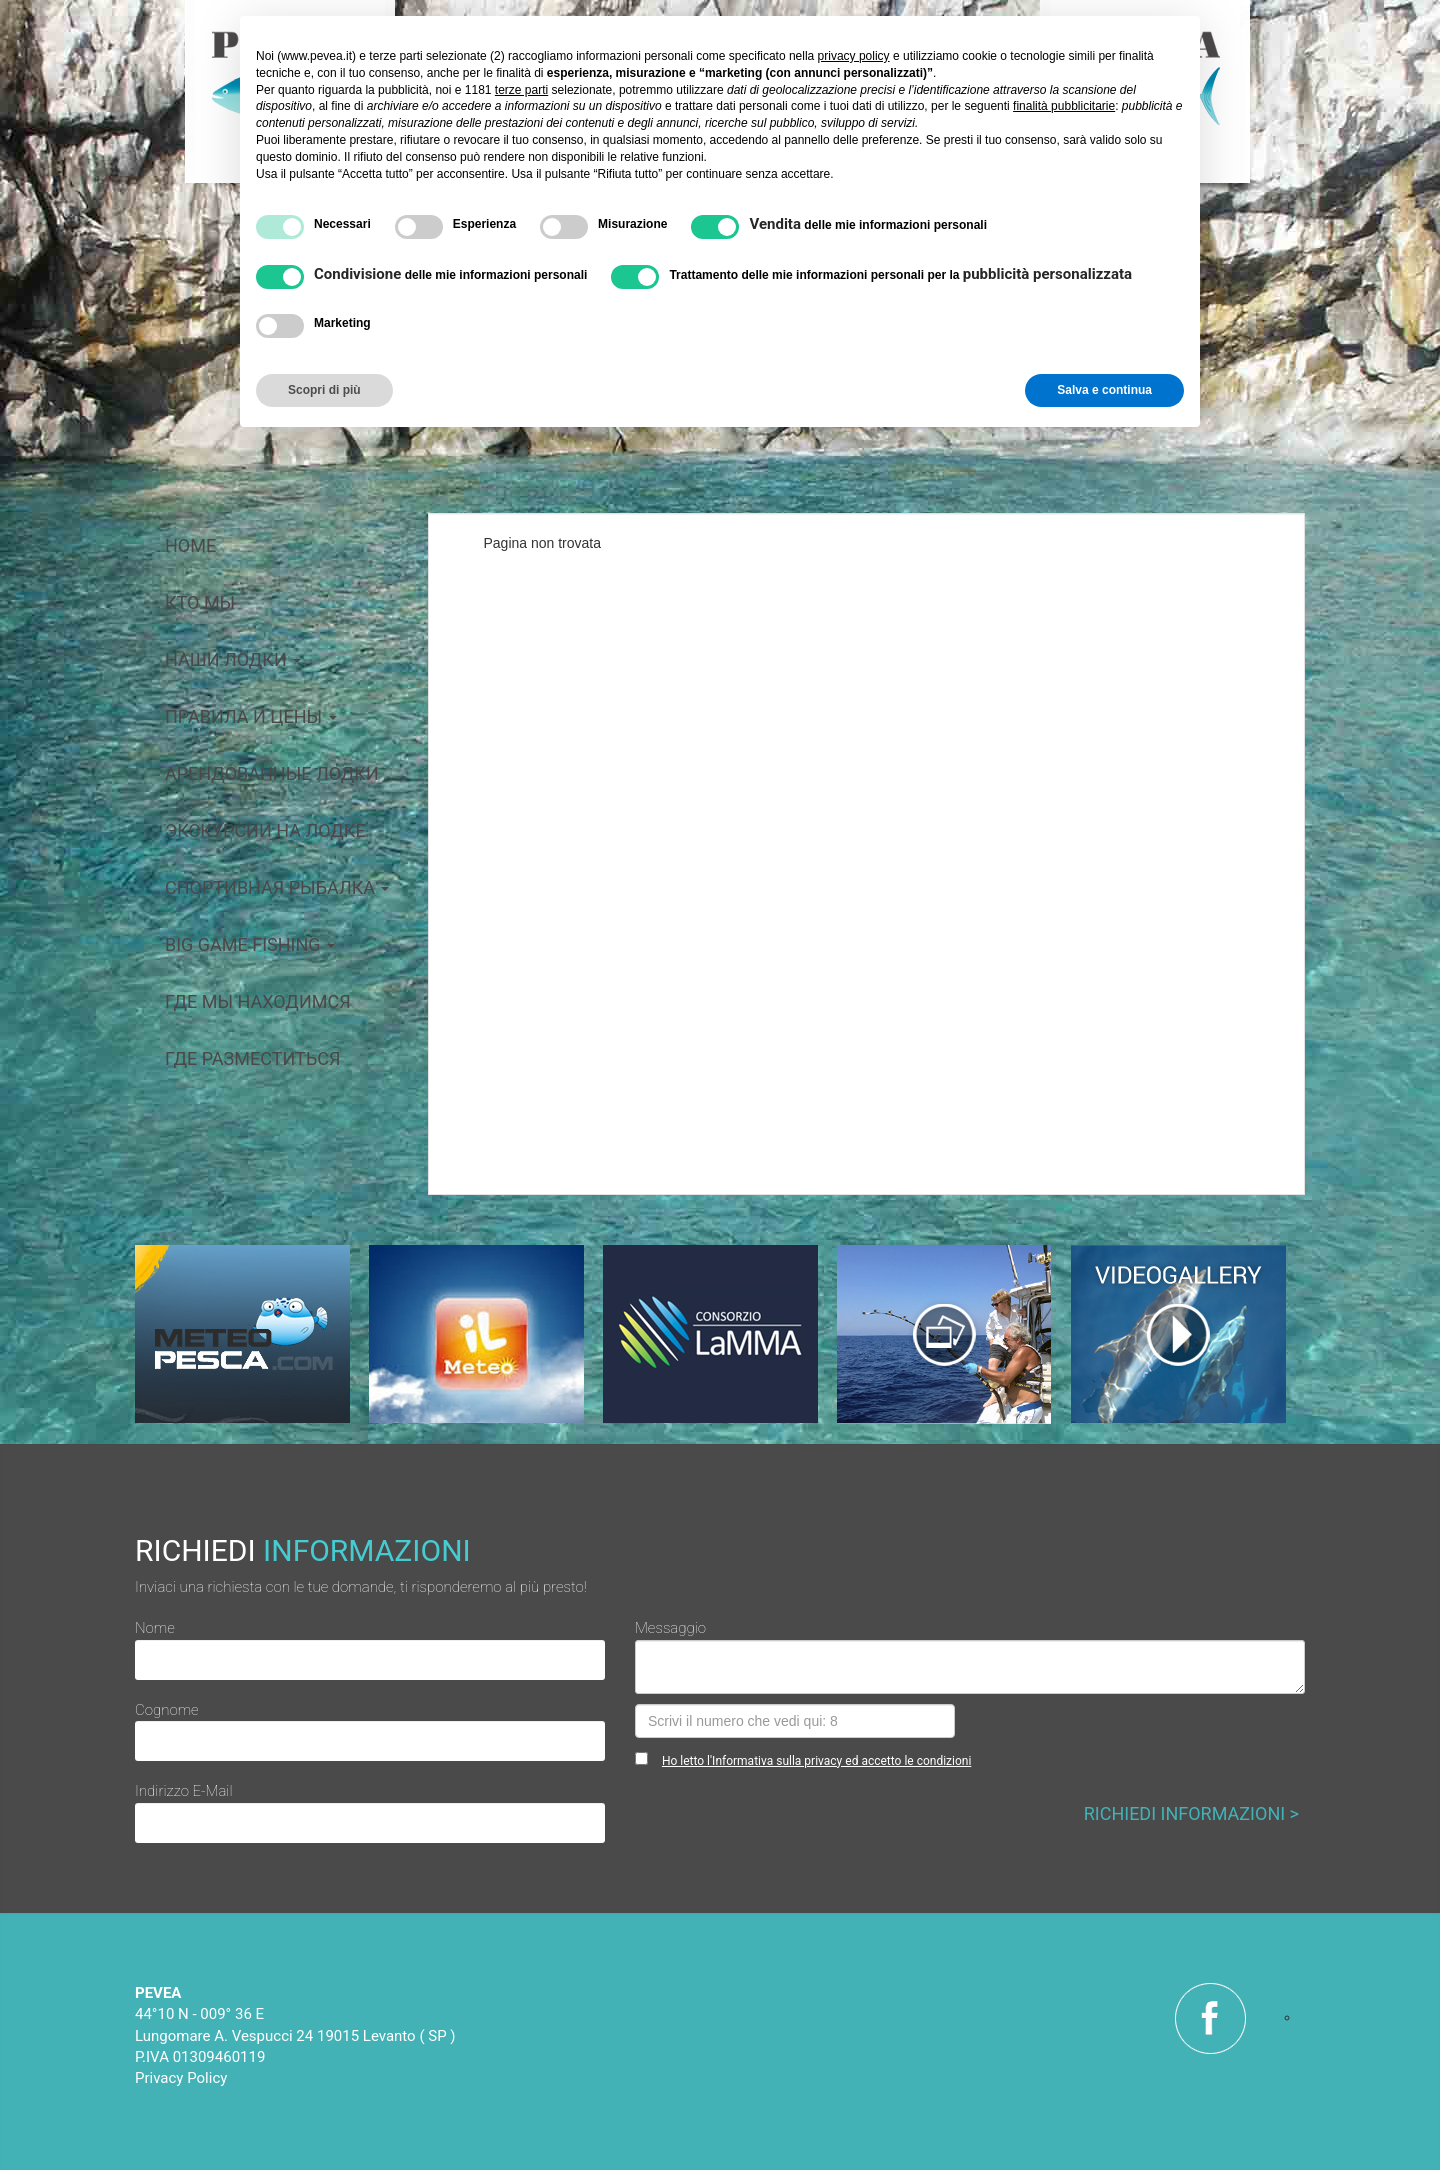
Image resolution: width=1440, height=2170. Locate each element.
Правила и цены (251, 716)
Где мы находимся (258, 1001)
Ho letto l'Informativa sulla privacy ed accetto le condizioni (816, 1761)
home (190, 545)
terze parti (521, 90)
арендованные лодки (272, 773)
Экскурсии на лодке (265, 830)
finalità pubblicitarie (1064, 106)
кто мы (200, 602)
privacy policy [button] (854, 56)
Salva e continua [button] (1104, 390)
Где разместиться (252, 1058)
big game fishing (250, 944)
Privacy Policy (181, 2078)
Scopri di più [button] (324, 390)
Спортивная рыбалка (277, 887)
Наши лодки (233, 659)
